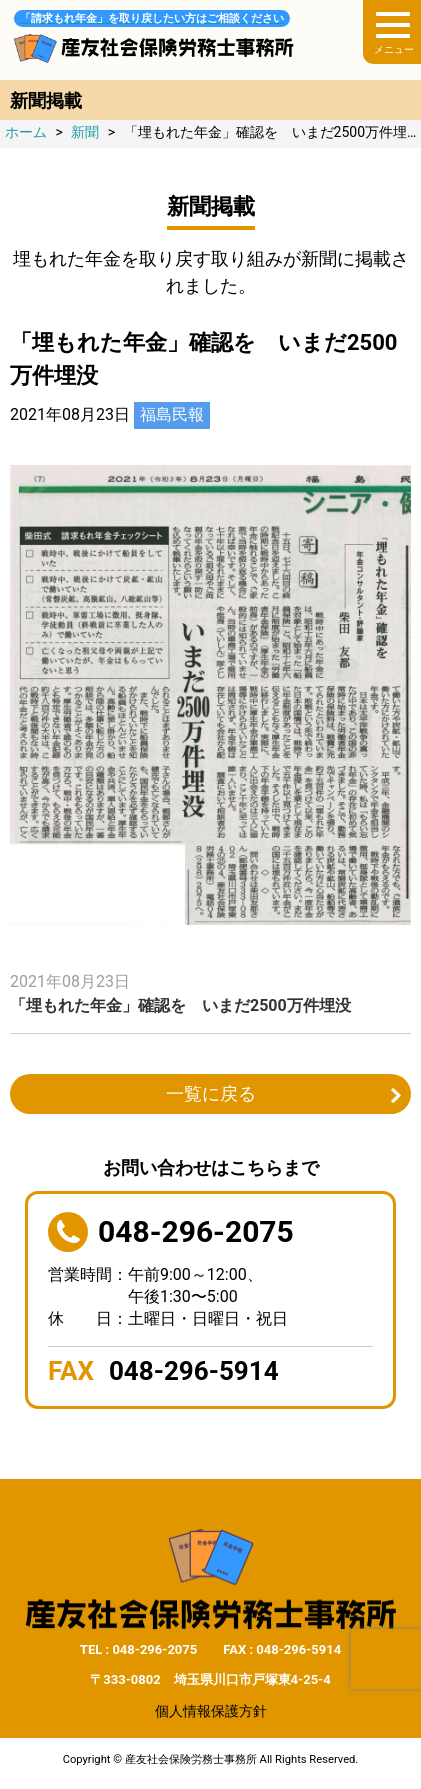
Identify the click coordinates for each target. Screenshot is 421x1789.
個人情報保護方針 (211, 1711)
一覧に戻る (211, 1093)
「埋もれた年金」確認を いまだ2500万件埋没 (180, 1005)
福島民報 (172, 414)
